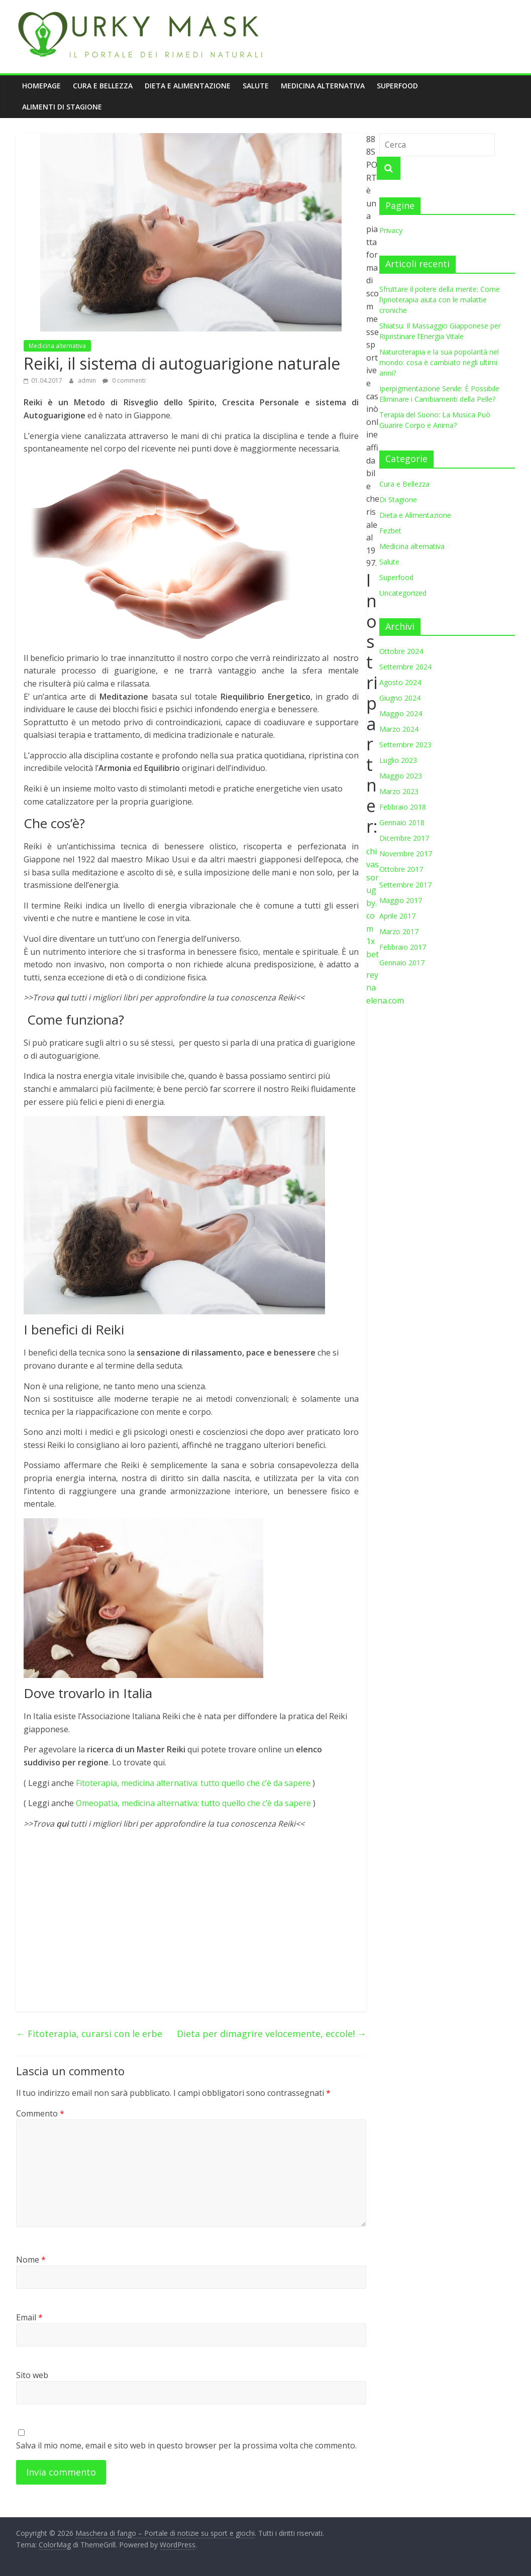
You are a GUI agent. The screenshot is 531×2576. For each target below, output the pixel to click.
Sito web (32, 2375)
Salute (256, 85)
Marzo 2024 (398, 729)
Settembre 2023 (405, 744)
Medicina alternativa (323, 85)
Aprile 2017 (397, 916)
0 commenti (124, 380)
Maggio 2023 (400, 775)
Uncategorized (403, 593)
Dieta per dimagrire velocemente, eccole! (271, 2034)
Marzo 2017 (398, 931)
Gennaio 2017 (401, 962)
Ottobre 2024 (401, 651)
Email (29, 2317)
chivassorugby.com (372, 890)
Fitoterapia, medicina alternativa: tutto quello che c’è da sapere (193, 1782)
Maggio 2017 (400, 900)
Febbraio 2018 (402, 807)
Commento (40, 2113)
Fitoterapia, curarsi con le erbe (89, 2034)
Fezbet (390, 530)
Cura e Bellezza (103, 85)
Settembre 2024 (405, 666)
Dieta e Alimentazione (188, 85)
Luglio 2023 (398, 760)
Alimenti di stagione (62, 106)
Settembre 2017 (405, 884)
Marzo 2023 (398, 791)
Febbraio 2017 (402, 947)
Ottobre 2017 (401, 869)
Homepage (41, 85)
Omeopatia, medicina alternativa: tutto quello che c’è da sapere (193, 1803)
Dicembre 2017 (404, 838)
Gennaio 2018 (401, 822)
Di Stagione (398, 499)
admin (87, 380)
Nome (31, 2259)
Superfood (397, 85)
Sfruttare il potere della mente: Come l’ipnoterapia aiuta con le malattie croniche (439, 299)
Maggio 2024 (400, 713)
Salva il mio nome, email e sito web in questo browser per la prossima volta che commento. (186, 2445)
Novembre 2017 (405, 853)
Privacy (390, 230)
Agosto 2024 (400, 682)
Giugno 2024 (399, 698)
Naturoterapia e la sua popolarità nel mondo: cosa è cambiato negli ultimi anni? (439, 362)
